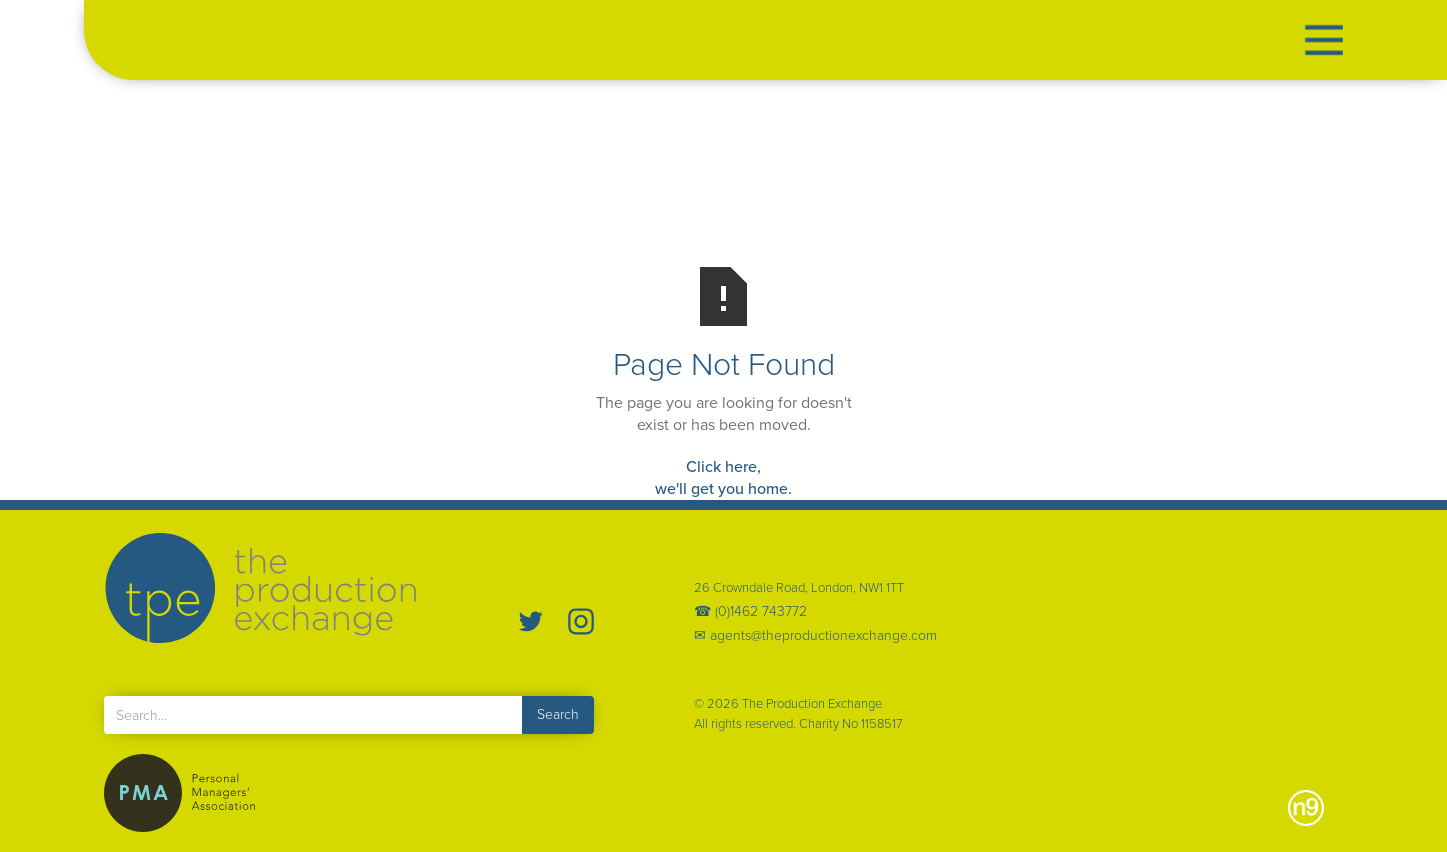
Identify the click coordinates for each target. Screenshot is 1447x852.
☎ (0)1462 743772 (750, 612)
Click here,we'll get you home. (723, 477)
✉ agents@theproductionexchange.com (815, 636)
